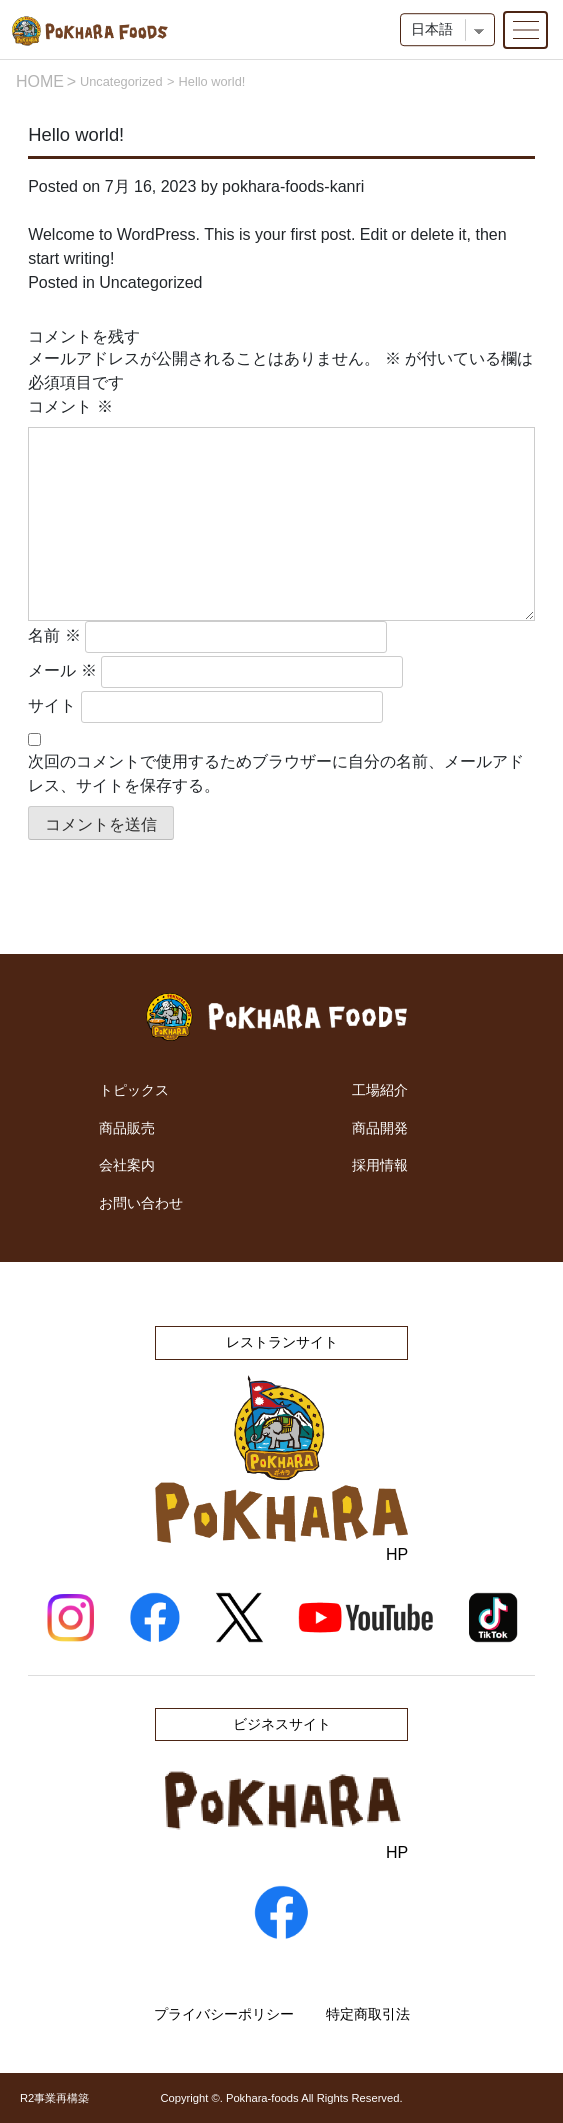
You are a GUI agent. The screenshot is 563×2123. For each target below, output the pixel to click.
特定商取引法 (368, 2014)
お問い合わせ (141, 1203)
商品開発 (380, 1128)
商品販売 (127, 1128)
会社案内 (127, 1165)
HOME (40, 81)
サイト (52, 705)
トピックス (134, 1090)
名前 (54, 635)
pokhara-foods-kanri (293, 186)
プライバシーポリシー (224, 2014)
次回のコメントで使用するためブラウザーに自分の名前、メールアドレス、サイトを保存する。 (276, 773)
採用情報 (380, 1165)
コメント (70, 406)
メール (62, 670)
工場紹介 (380, 1090)
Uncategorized (121, 81)
